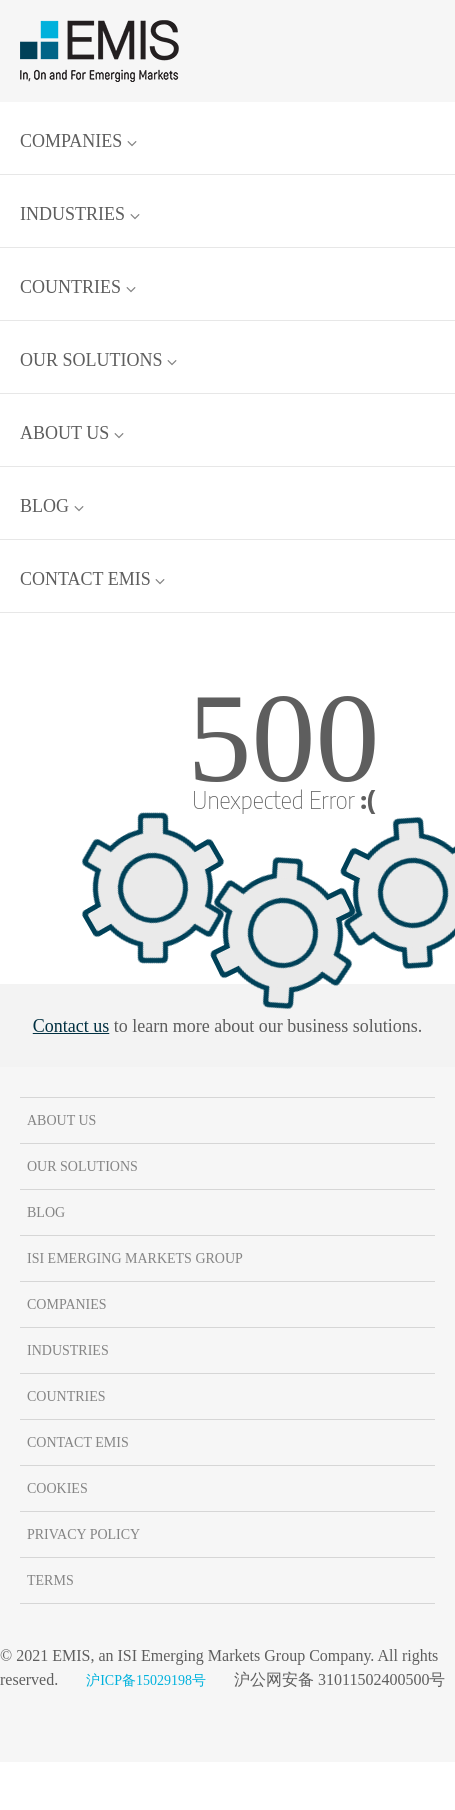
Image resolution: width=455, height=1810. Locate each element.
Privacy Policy (83, 1534)
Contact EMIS (92, 579)
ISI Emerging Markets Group (135, 1258)
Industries (80, 214)
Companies (78, 141)
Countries (78, 287)
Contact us (71, 1026)
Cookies (57, 1488)
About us (72, 433)
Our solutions (98, 360)
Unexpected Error (283, 799)
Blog (52, 506)
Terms (50, 1580)
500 (283, 738)
